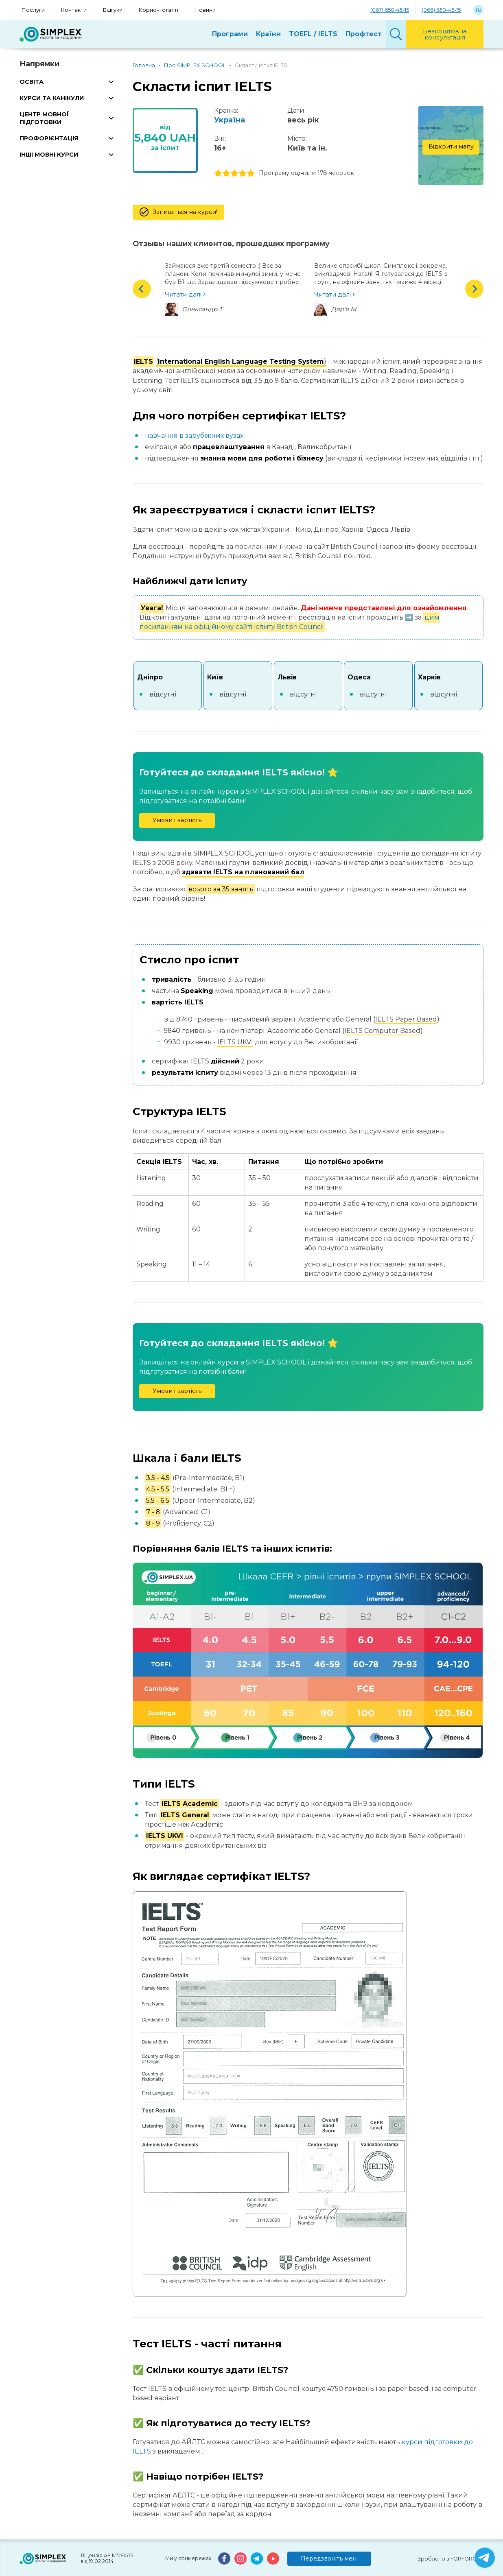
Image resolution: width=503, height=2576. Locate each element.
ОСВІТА (32, 81)
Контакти (74, 10)
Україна (229, 120)
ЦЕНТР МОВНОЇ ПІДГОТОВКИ (44, 118)
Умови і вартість (177, 820)
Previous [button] (142, 288)
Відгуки (112, 10)
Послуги (33, 10)
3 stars (234, 173)
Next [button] (474, 288)
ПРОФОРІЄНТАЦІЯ (49, 138)
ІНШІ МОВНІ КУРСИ (49, 154)
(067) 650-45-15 (389, 10)
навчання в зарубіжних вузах (194, 435)
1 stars (218, 173)
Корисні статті (158, 10)
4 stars (242, 173)
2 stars (226, 173)
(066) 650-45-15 (441, 10)
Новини (205, 10)
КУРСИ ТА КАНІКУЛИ (52, 98)
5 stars (251, 173)
